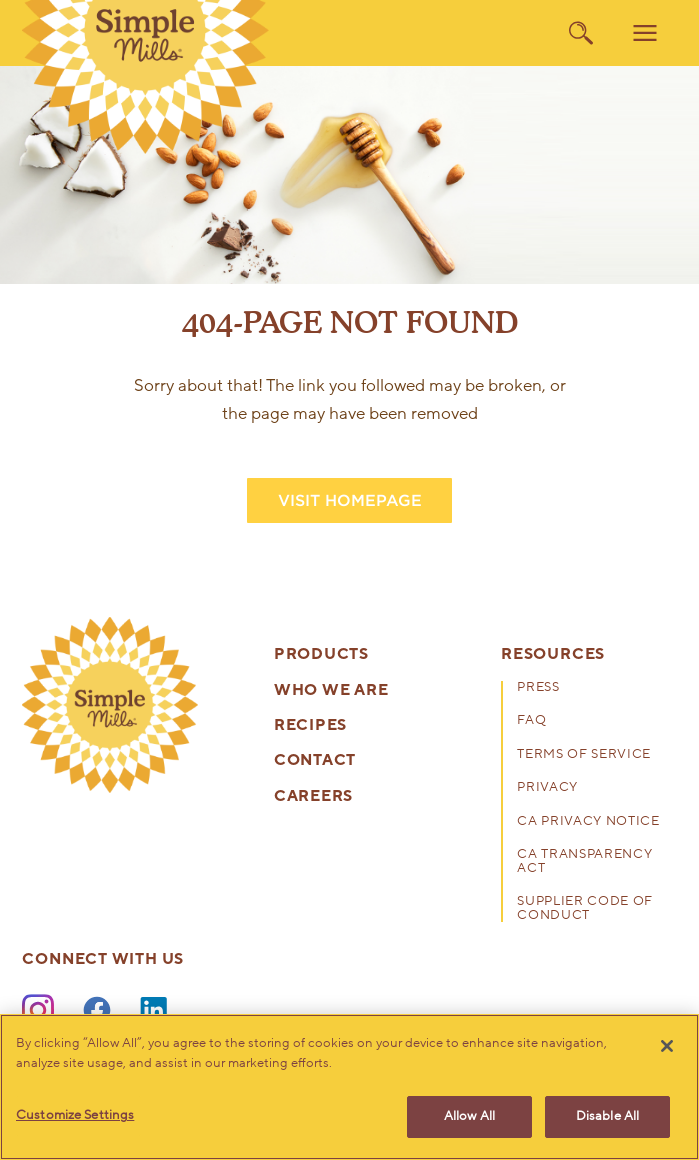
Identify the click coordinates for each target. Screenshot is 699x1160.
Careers (313, 796)
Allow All (469, 1116)
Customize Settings (75, 1115)
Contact (315, 760)
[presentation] (109, 704)
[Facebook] (97, 1011)
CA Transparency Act (584, 862)
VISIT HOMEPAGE (350, 500)
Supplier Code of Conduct (585, 909)
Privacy (547, 788)
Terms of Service (584, 755)
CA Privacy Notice (588, 822)
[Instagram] (38, 1011)
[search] (581, 33)
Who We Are (331, 690)
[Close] (667, 1046)
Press (538, 688)
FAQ (531, 721)
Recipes (310, 725)
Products (321, 654)
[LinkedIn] (156, 1011)
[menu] (645, 33)
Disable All (607, 1116)
